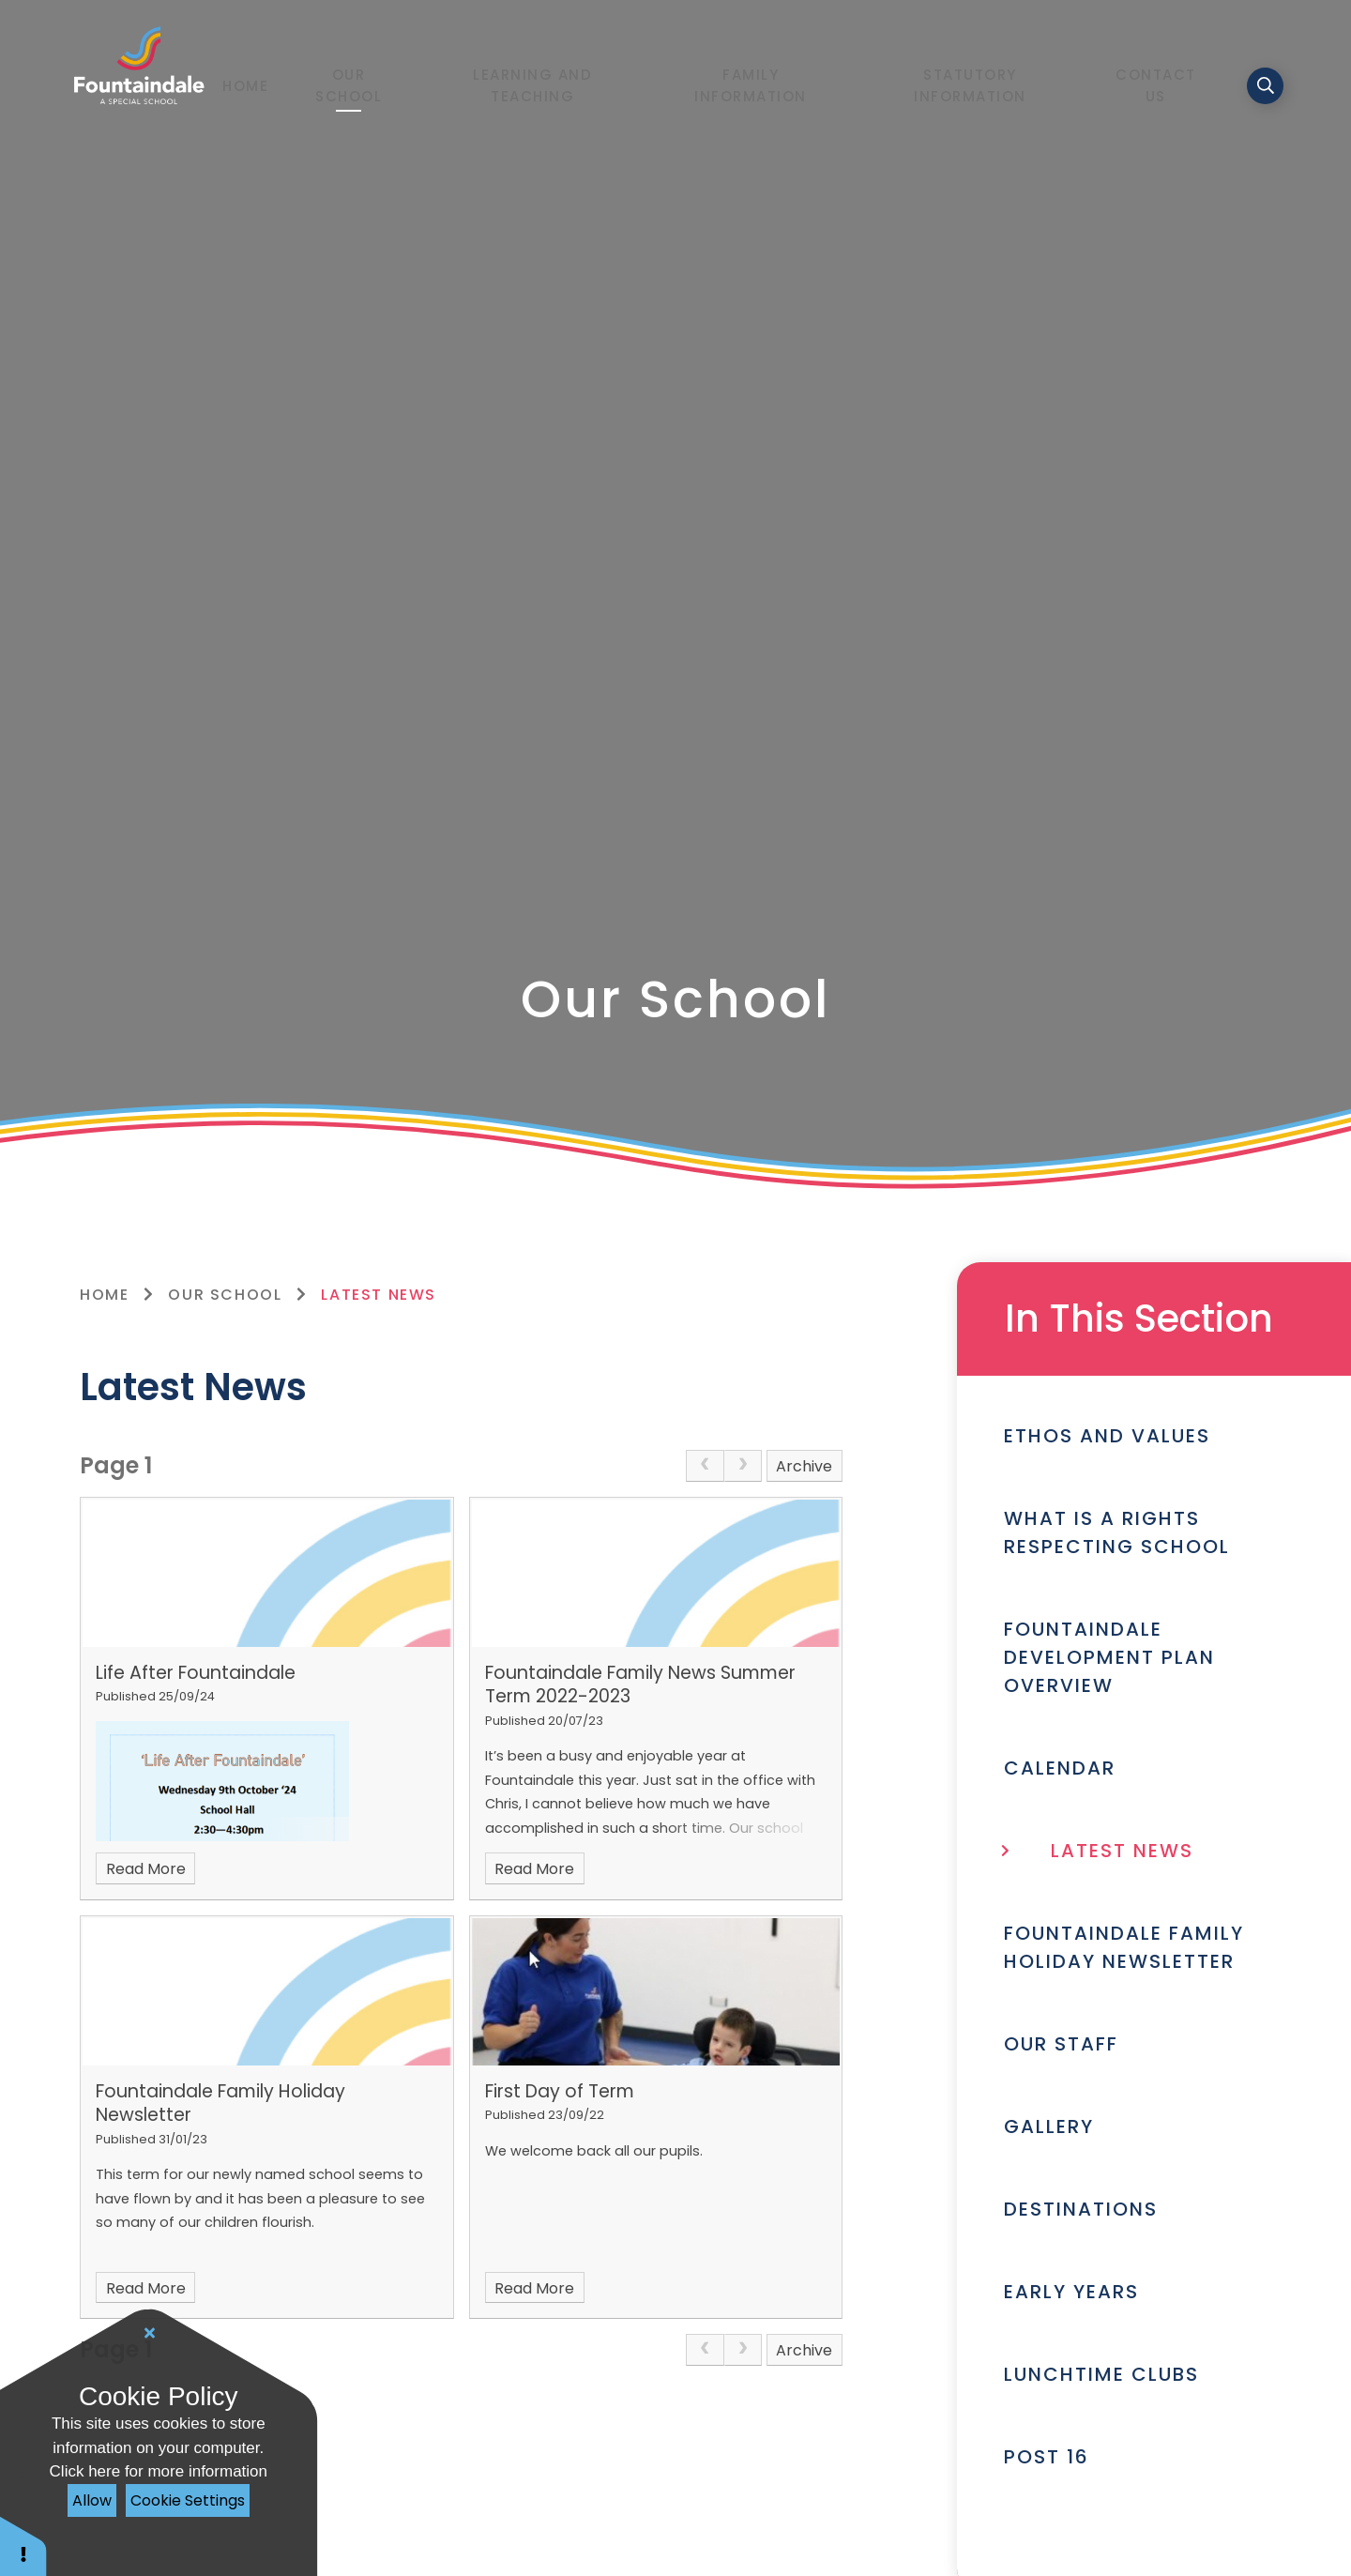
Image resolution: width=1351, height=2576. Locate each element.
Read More (146, 1869)
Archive (804, 1466)
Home (104, 1294)
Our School (224, 1294)
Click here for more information (158, 2471)
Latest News (378, 1294)
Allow (92, 2500)
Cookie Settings (187, 2500)
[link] (704, 1466)
